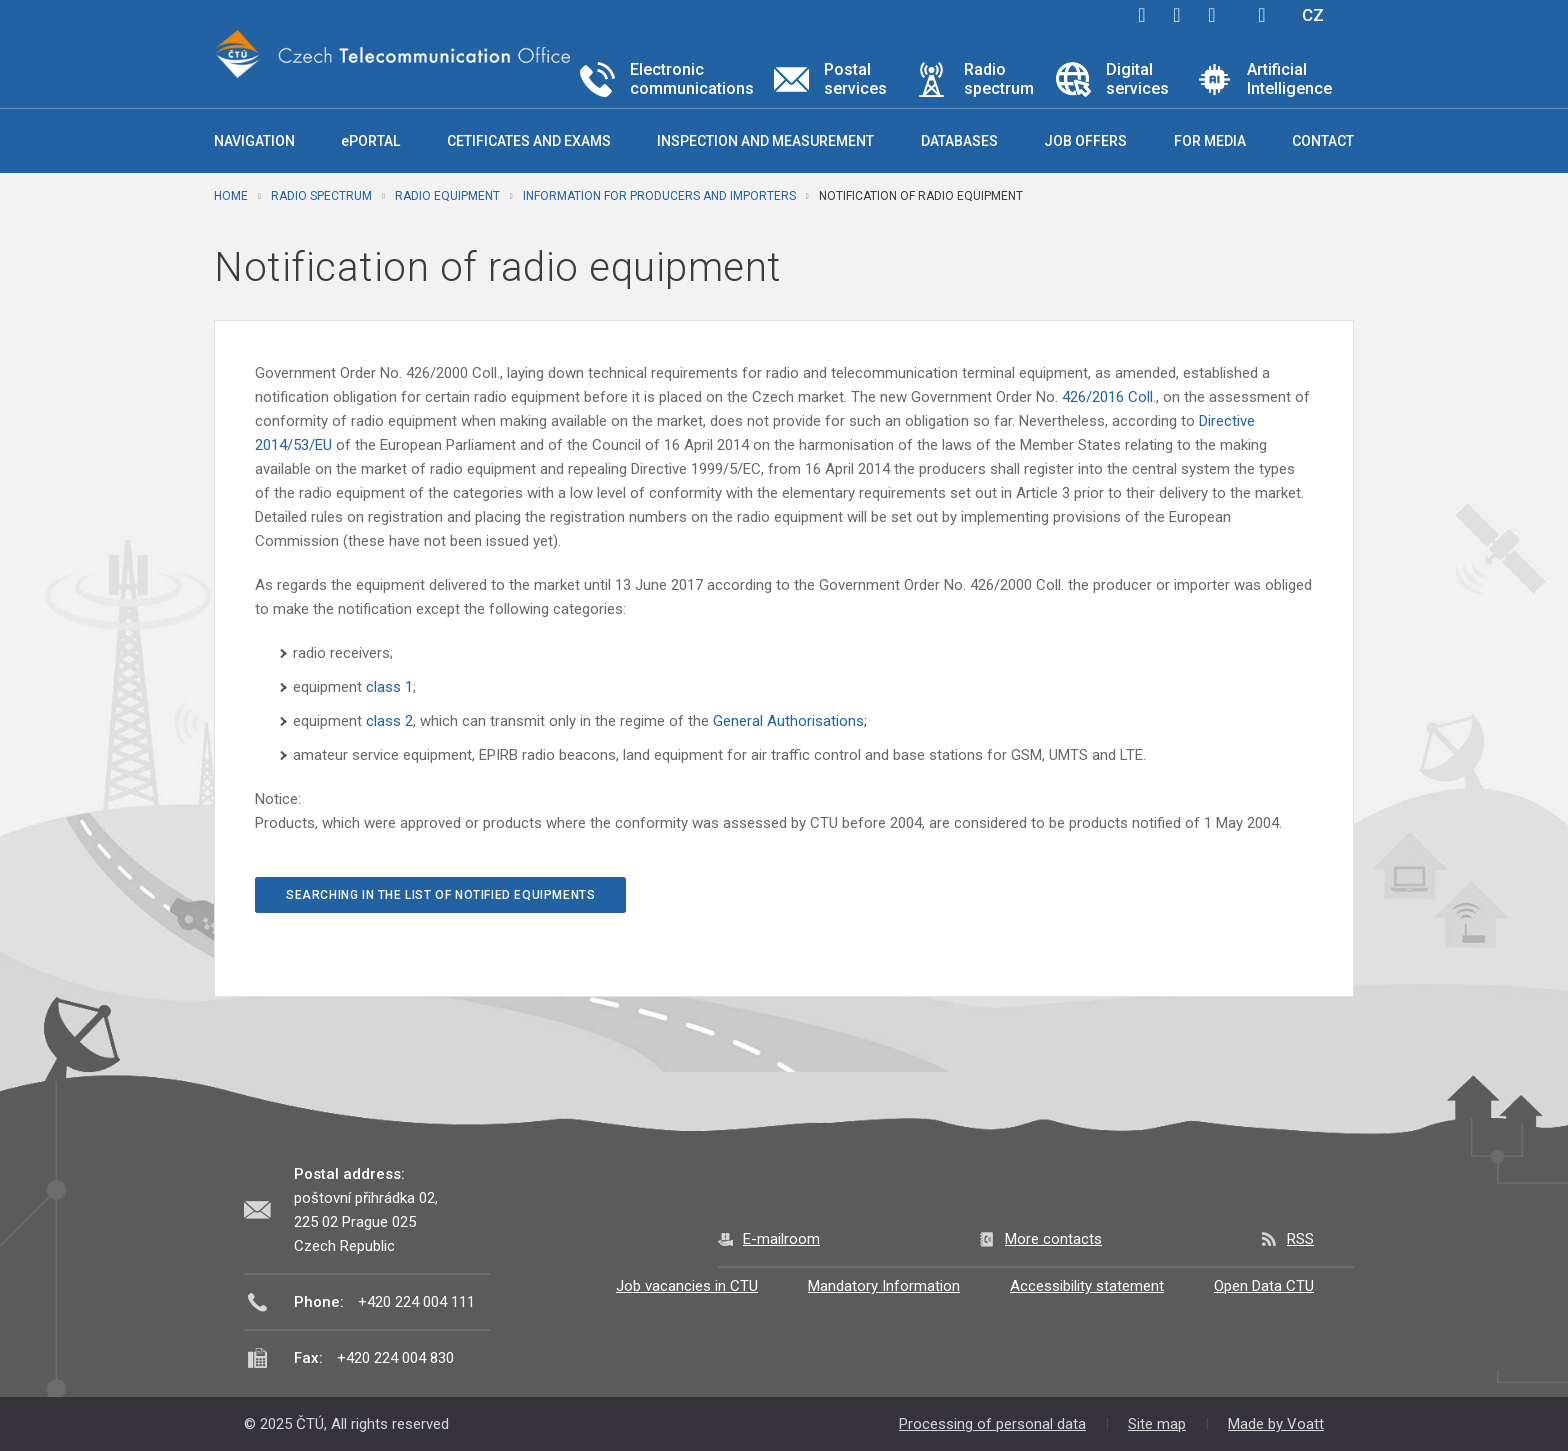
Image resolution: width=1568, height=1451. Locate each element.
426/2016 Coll (1107, 397)
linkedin (1212, 15)
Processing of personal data (992, 1424)
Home (231, 196)
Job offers (1085, 141)
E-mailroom (781, 1239)
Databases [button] (959, 141)
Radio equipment (447, 196)
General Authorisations (788, 721)
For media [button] (1210, 141)
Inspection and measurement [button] (765, 141)
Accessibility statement (1087, 1286)
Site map (1157, 1424)
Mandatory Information (884, 1286)
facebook (1142, 15)
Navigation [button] (254, 141)
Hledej (1262, 15)
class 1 (389, 687)
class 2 (389, 721)
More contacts (1053, 1239)
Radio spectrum (321, 196)
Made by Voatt (1276, 1424)
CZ (1313, 15)
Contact (1323, 141)
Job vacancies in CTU (687, 1286)
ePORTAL (370, 141)
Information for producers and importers (659, 196)
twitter (1177, 15)
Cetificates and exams (529, 141)
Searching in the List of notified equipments (440, 895)
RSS (1300, 1239)
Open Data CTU (1264, 1286)
